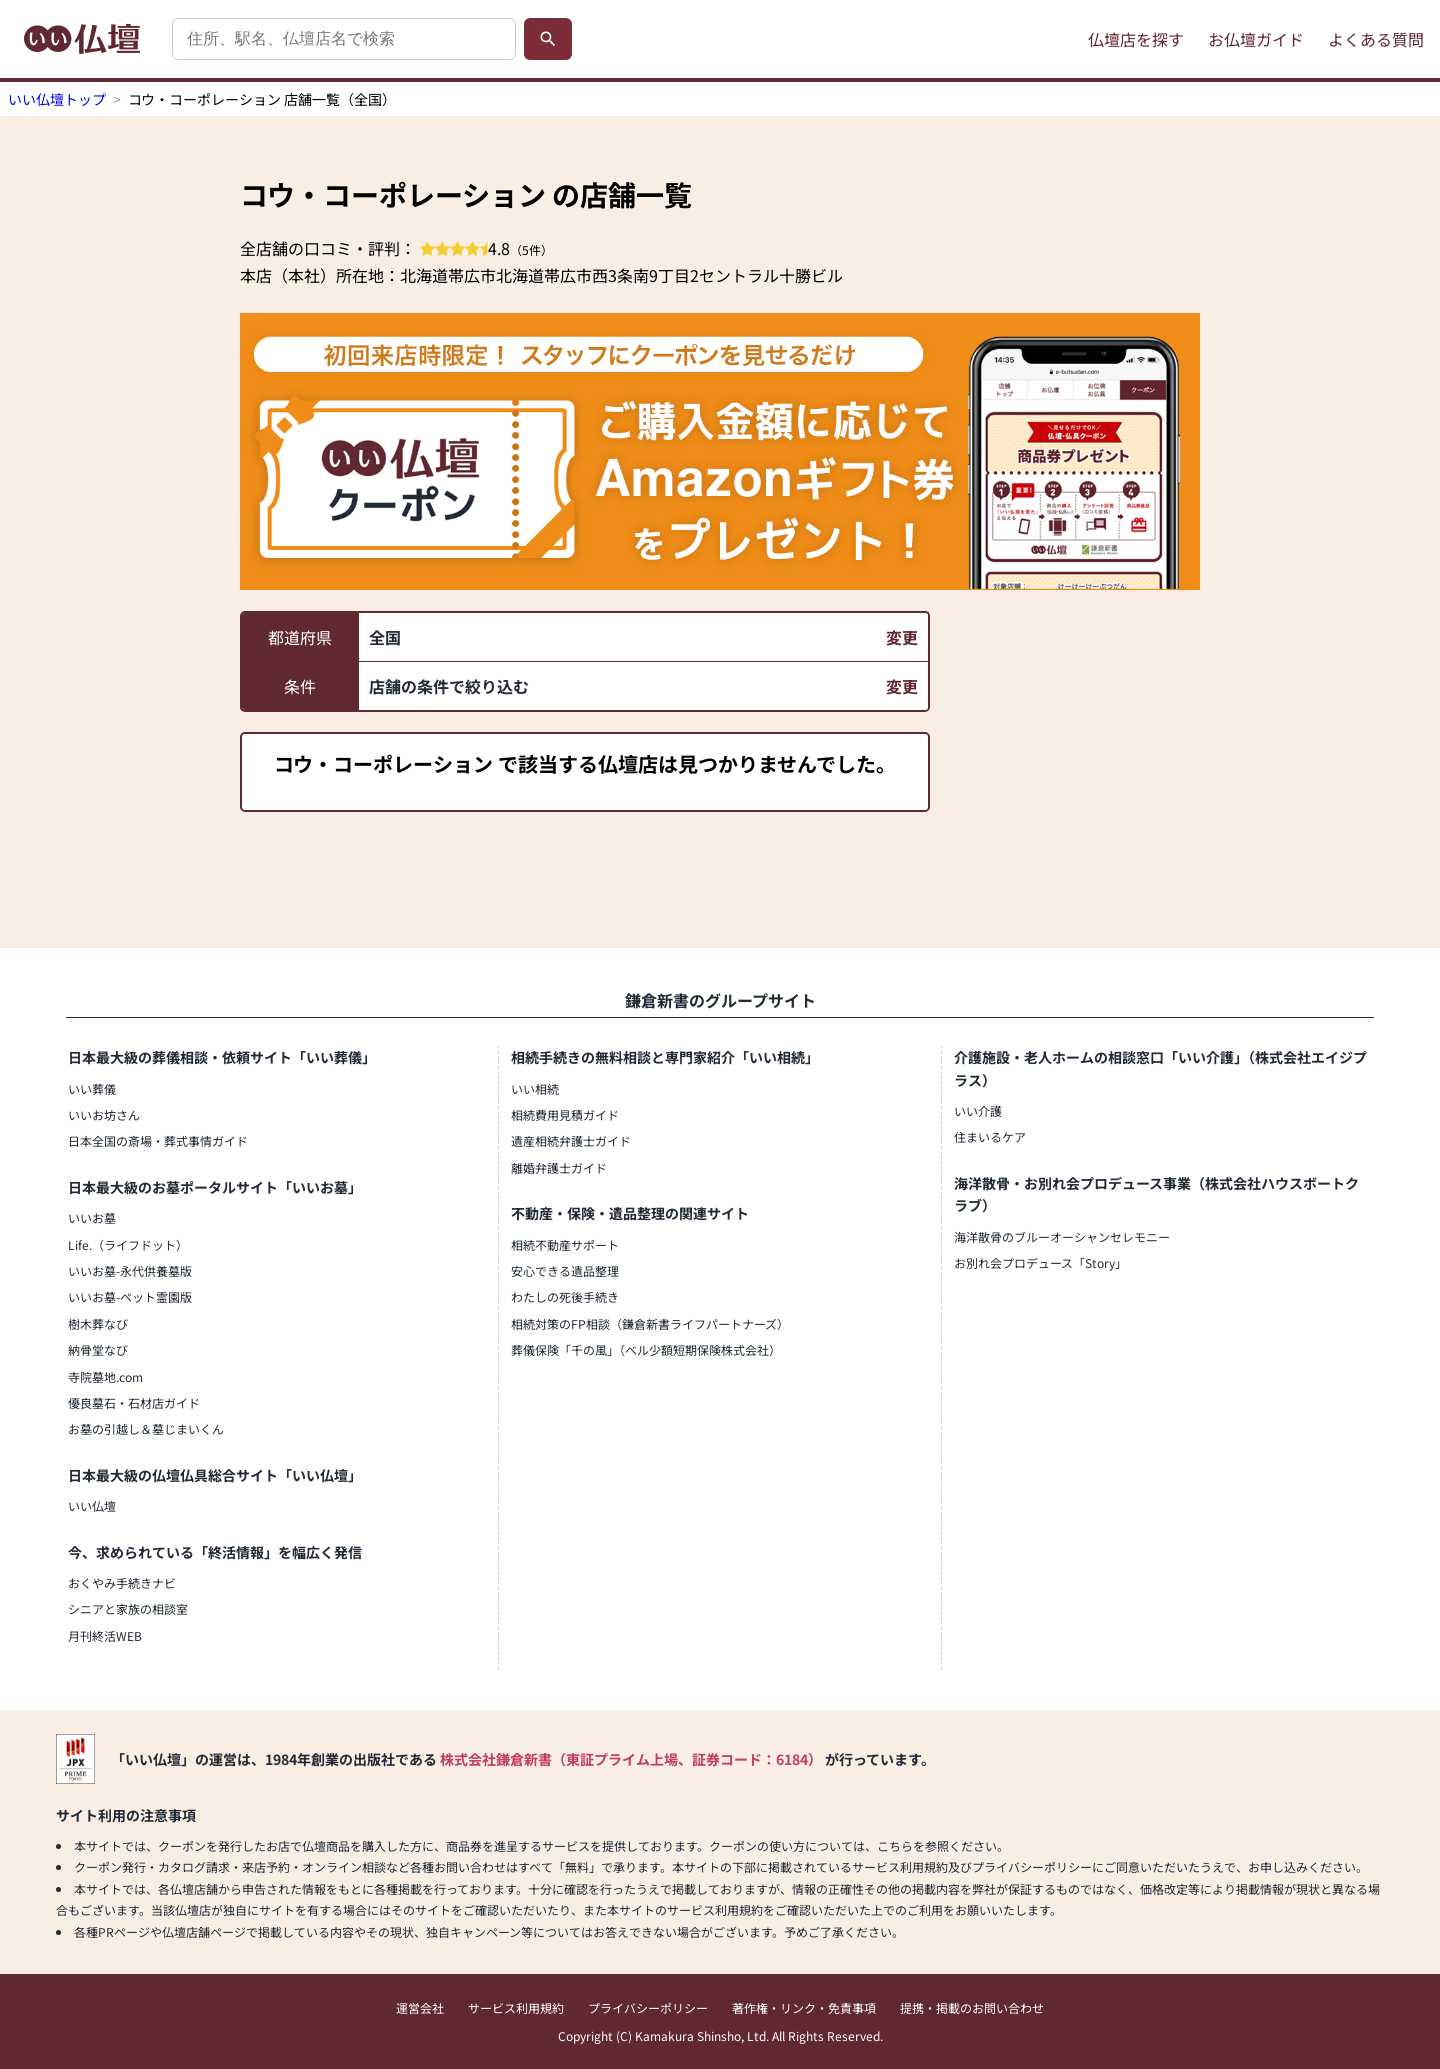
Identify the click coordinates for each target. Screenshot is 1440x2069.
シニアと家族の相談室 (128, 1608)
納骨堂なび (98, 1349)
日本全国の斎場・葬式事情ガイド (158, 1140)
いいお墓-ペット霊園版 (130, 1296)
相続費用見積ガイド (565, 1114)
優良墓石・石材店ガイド (134, 1402)
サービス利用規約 (516, 2007)
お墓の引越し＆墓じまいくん (146, 1428)
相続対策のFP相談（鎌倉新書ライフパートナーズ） (650, 1323)
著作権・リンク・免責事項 (804, 2007)
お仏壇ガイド (1256, 39)
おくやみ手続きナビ (122, 1582)
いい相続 (535, 1088)
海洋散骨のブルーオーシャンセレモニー (1062, 1236)
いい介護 (978, 1110)
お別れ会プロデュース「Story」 (1040, 1262)
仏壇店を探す (1136, 39)
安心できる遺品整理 (565, 1270)
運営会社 (420, 2007)
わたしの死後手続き (565, 1296)
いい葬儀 (92, 1088)
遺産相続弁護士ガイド (571, 1140)
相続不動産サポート (565, 1244)
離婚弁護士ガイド (559, 1167)
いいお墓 (92, 1217)
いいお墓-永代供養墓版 (130, 1270)
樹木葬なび (98, 1323)
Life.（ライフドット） (128, 1244)
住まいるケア (990, 1136)
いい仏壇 (92, 1505)
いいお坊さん (104, 1114)
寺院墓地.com (105, 1376)
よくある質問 (1376, 39)
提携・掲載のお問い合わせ (972, 2007)
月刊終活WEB (105, 1635)
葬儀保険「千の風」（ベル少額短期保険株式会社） (646, 1349)
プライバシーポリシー (648, 2007)
